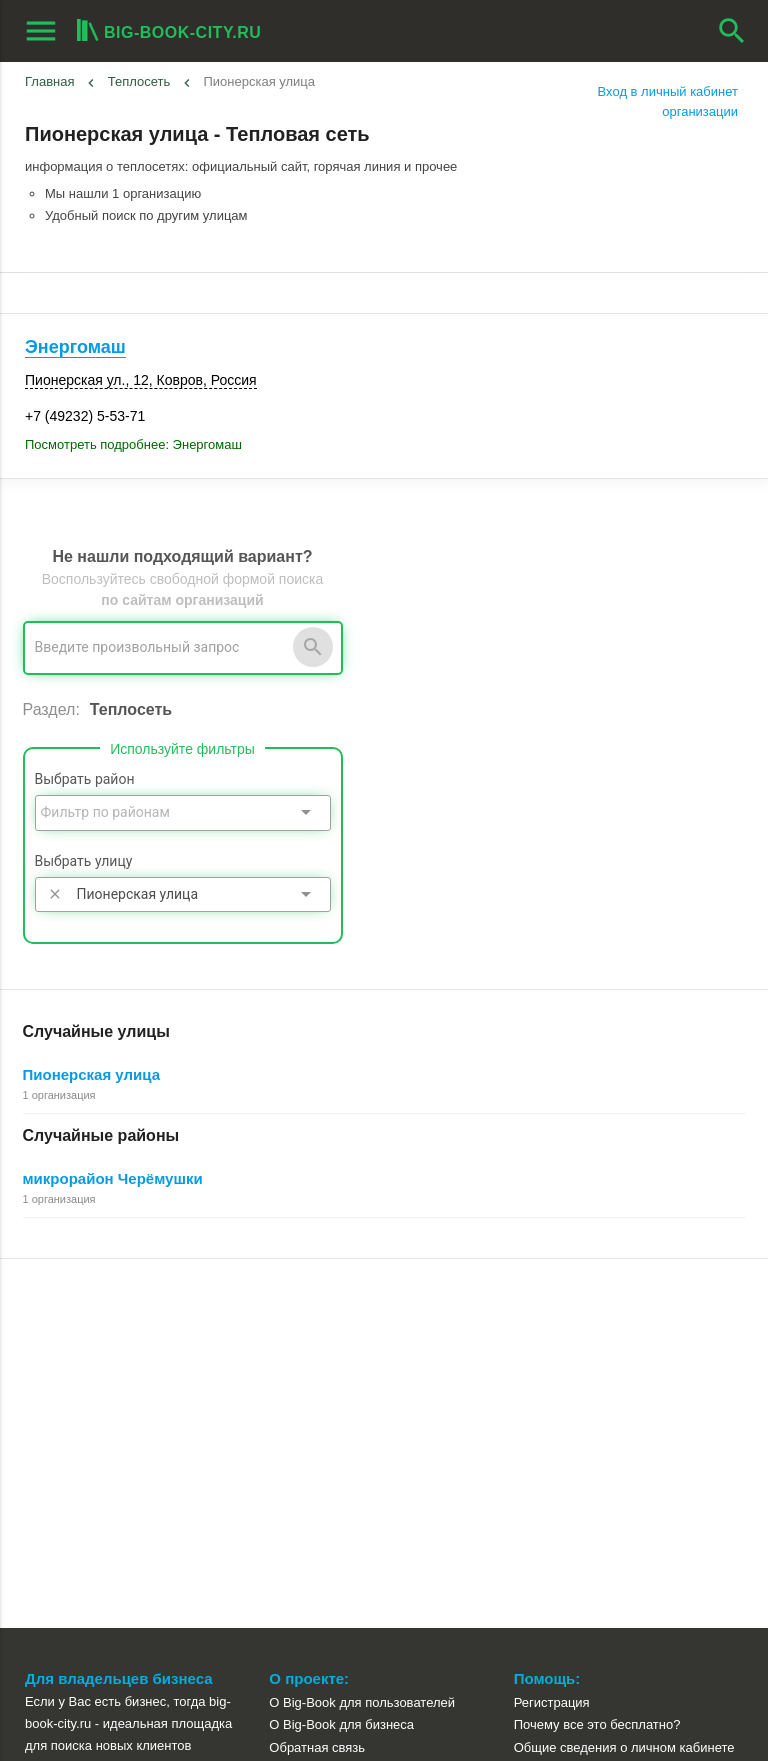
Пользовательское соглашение (362, 1445)
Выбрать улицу (84, 861)
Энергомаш (75, 347)
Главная (49, 81)
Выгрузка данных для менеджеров (138, 1491)
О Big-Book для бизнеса (341, 1355)
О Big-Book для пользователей (362, 1333)
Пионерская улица (91, 1074)
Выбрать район (85, 779)
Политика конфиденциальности (365, 1468)
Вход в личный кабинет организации (668, 101)
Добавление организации (590, 1445)
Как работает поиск (572, 1423)
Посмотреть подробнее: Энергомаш (133, 444)
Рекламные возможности (106, 1469)
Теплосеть (139, 81)
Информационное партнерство (362, 1400)
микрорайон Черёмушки (113, 1178)
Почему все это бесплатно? (597, 1355)
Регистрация (552, 1333)
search (732, 31)
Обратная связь (317, 1378)
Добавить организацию (133, 1425)
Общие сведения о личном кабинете (624, 1378)
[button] (505, 1663)
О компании (305, 1423)
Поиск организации (571, 1400)
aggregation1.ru (74, 1694)
